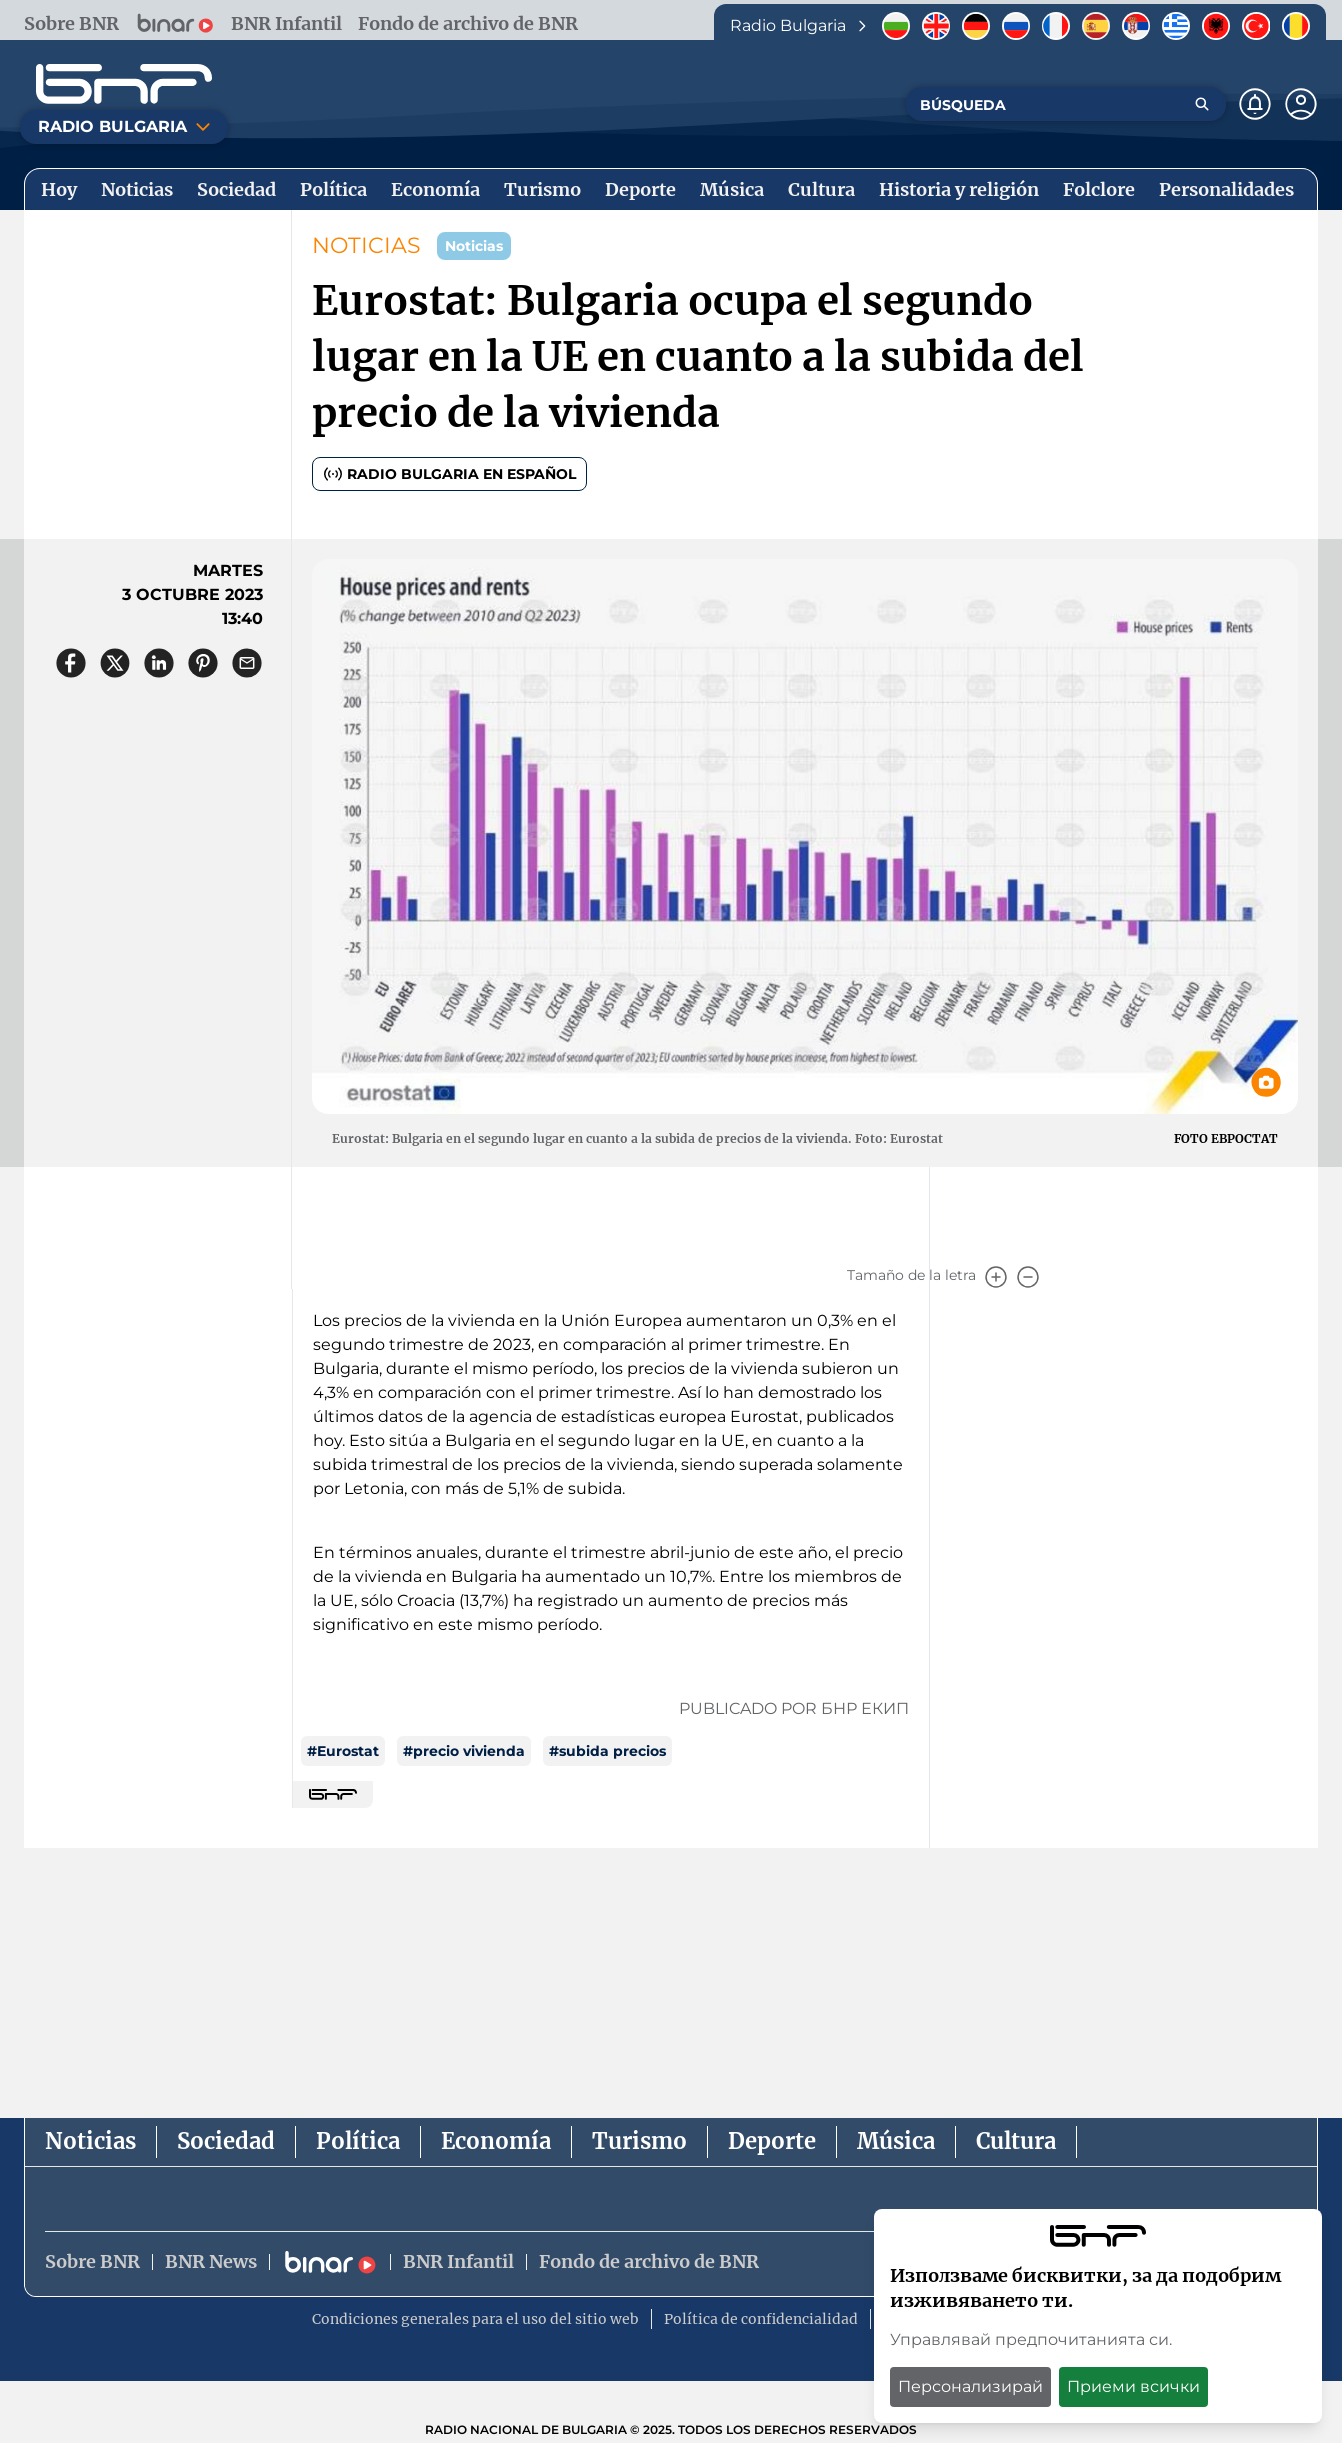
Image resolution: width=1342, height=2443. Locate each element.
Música (896, 2141)
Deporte (772, 2141)
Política (358, 2141)
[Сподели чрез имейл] (247, 663)
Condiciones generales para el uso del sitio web (475, 2320)
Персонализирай (970, 2386)
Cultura (1016, 2141)
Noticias (90, 2141)
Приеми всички (1133, 2386)
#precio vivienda (464, 1751)
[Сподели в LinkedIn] (159, 663)
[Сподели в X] (115, 663)
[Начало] (124, 84)
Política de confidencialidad (761, 2320)
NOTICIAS (366, 245)
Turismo (639, 2141)
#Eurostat (343, 1751)
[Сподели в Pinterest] (203, 663)
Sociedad (226, 2141)
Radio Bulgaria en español (449, 474)
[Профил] (1301, 104)
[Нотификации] (1255, 104)
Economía (496, 2141)
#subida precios (607, 1751)
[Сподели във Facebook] (71, 663)
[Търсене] (1202, 104)
